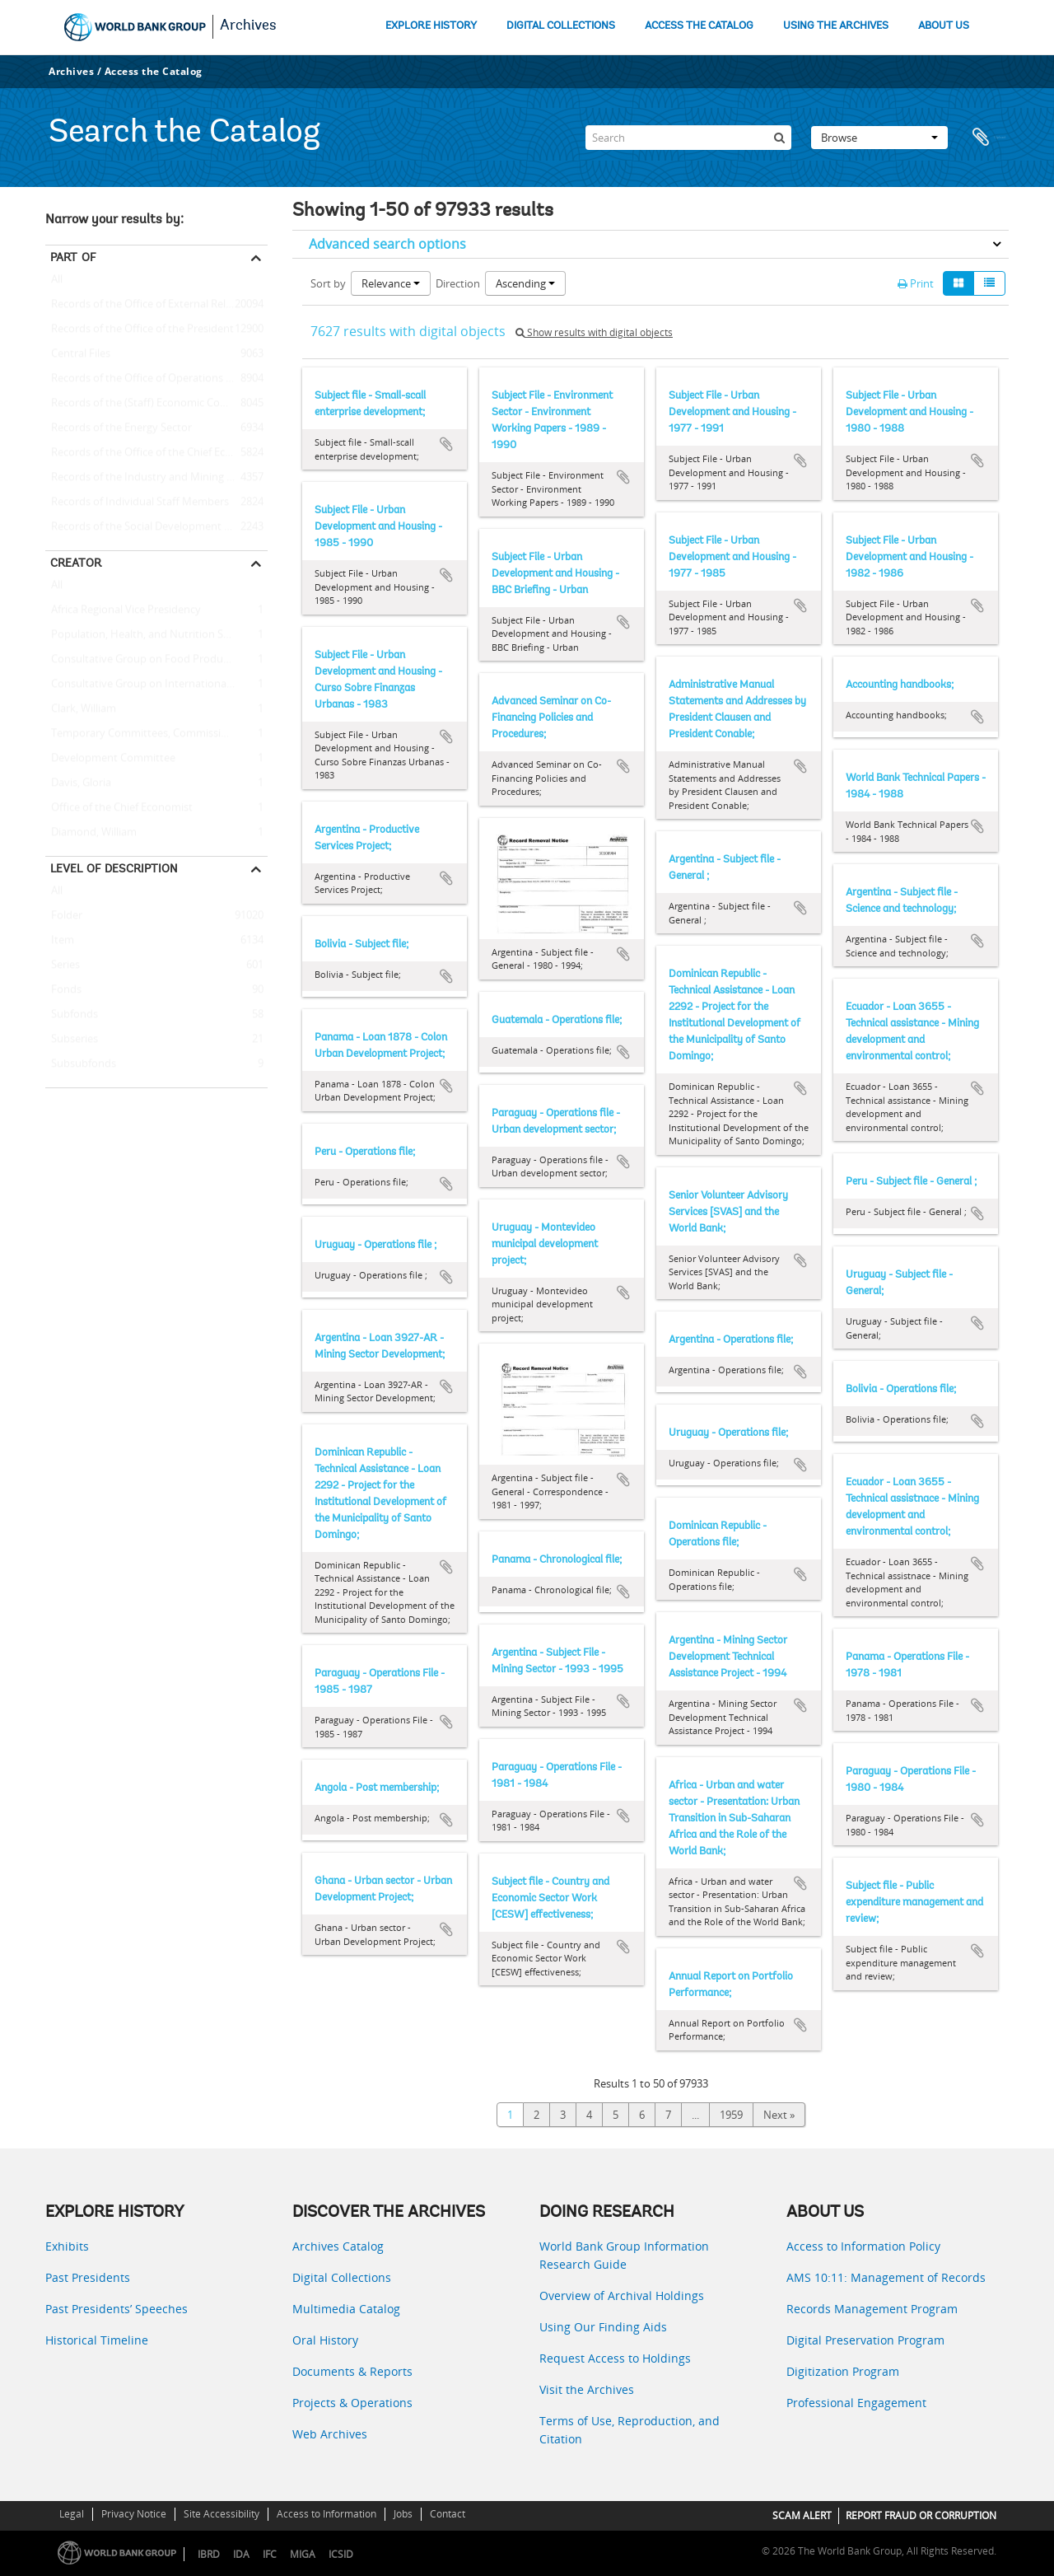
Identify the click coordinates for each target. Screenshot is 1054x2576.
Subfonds (71, 1015)
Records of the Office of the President (139, 329)
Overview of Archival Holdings (621, 2295)
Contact (447, 2514)
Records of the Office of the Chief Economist (155, 453)
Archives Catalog (338, 2246)
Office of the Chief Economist (119, 808)
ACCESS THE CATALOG (699, 26)
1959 (731, 2114)
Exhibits (67, 2246)
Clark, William (80, 709)
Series (62, 965)
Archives (248, 26)
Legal (71, 2514)
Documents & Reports (352, 2371)
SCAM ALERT (802, 2515)
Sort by (328, 283)
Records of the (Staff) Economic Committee (153, 404)
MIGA (302, 2554)
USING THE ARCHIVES (835, 26)
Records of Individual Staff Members (137, 502)
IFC (270, 2554)
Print (916, 283)
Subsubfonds (80, 1064)
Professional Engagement (856, 2402)
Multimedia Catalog (346, 2309)
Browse (879, 137)
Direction (458, 283)
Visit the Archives (586, 2389)
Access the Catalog (154, 71)
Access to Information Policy (863, 2246)
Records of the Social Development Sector (150, 527)
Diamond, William (91, 833)
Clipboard (988, 137)
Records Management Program (872, 2309)
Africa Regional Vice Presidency (123, 610)
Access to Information (326, 2514)
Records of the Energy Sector (118, 428)
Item (59, 941)
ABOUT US (943, 26)
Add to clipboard (446, 444)
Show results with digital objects (594, 332)
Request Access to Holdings (615, 2358)
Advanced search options (387, 244)
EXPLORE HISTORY (431, 26)
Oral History (325, 2340)
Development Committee (110, 759)
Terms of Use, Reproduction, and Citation (629, 2430)
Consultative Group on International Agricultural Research (156, 684)
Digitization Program (842, 2371)
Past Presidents (87, 2277)
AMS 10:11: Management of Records (886, 2277)
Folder (63, 916)
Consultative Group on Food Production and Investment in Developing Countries (156, 660)
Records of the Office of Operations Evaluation (156, 379)
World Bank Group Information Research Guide (624, 2255)
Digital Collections (341, 2277)
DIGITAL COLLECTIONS (560, 26)
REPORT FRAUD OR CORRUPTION (921, 2515)
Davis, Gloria (78, 783)
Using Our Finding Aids (603, 2327)
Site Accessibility (221, 2514)
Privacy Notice (133, 2514)
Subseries (71, 1040)
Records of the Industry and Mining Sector (151, 478)
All (57, 282)
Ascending (525, 283)
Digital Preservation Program (865, 2340)
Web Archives (329, 2434)
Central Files (77, 354)
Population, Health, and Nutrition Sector (147, 635)
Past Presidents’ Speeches (116, 2309)
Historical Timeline (96, 2340)
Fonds (63, 990)
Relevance (390, 283)
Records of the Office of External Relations (150, 305)
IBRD (209, 2554)
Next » (779, 2114)
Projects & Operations (352, 2402)
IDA (241, 2554)
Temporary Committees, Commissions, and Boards (156, 734)
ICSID (341, 2554)
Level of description (114, 868)
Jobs (403, 2514)
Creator (75, 562)
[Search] (688, 137)
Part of (73, 257)
